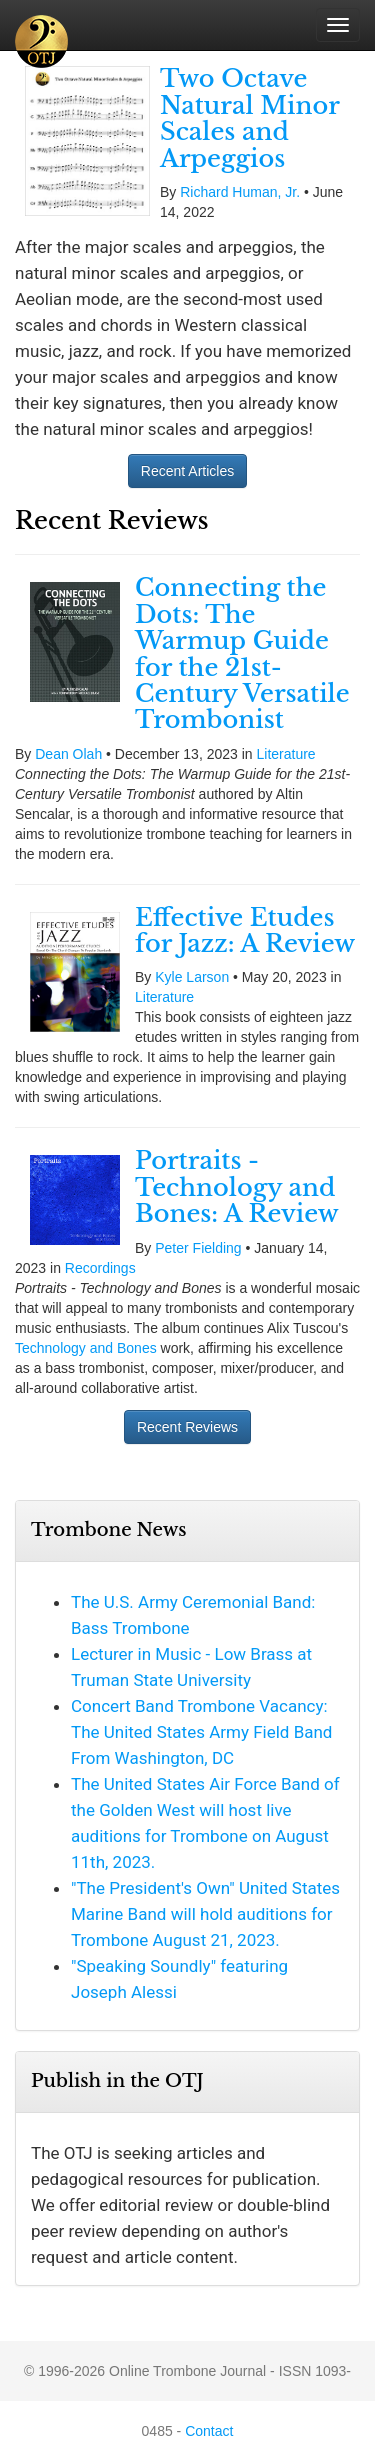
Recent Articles (187, 471)
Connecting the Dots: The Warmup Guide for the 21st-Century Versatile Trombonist (242, 653)
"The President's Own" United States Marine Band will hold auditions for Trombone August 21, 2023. (205, 1914)
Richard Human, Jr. (240, 192)
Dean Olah (68, 754)
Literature (286, 754)
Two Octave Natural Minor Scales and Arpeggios (249, 118)
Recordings (100, 1268)
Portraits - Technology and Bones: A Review (237, 1187)
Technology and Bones (86, 1348)
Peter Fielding (198, 1248)
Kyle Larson (192, 977)
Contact (209, 2431)
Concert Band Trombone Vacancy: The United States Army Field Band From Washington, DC (201, 1732)
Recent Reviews (187, 1427)
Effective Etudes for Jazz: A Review (245, 930)
